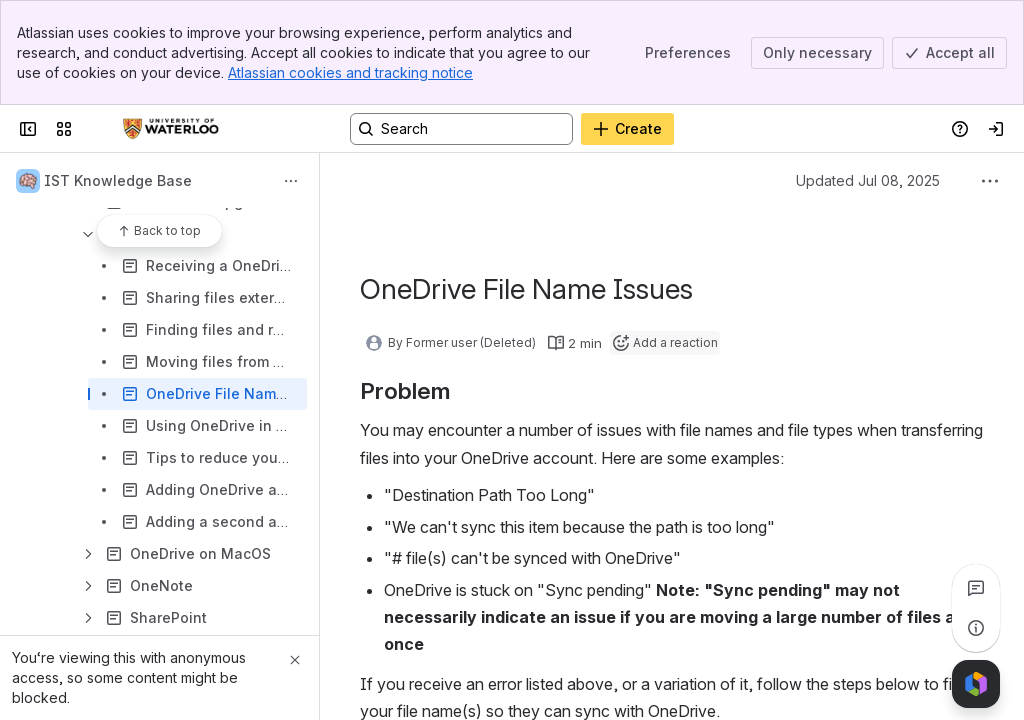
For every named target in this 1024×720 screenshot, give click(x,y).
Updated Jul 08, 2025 (868, 180)
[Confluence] (171, 129)
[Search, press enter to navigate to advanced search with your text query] (461, 129)
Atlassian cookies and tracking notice (350, 72)
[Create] (627, 129)
